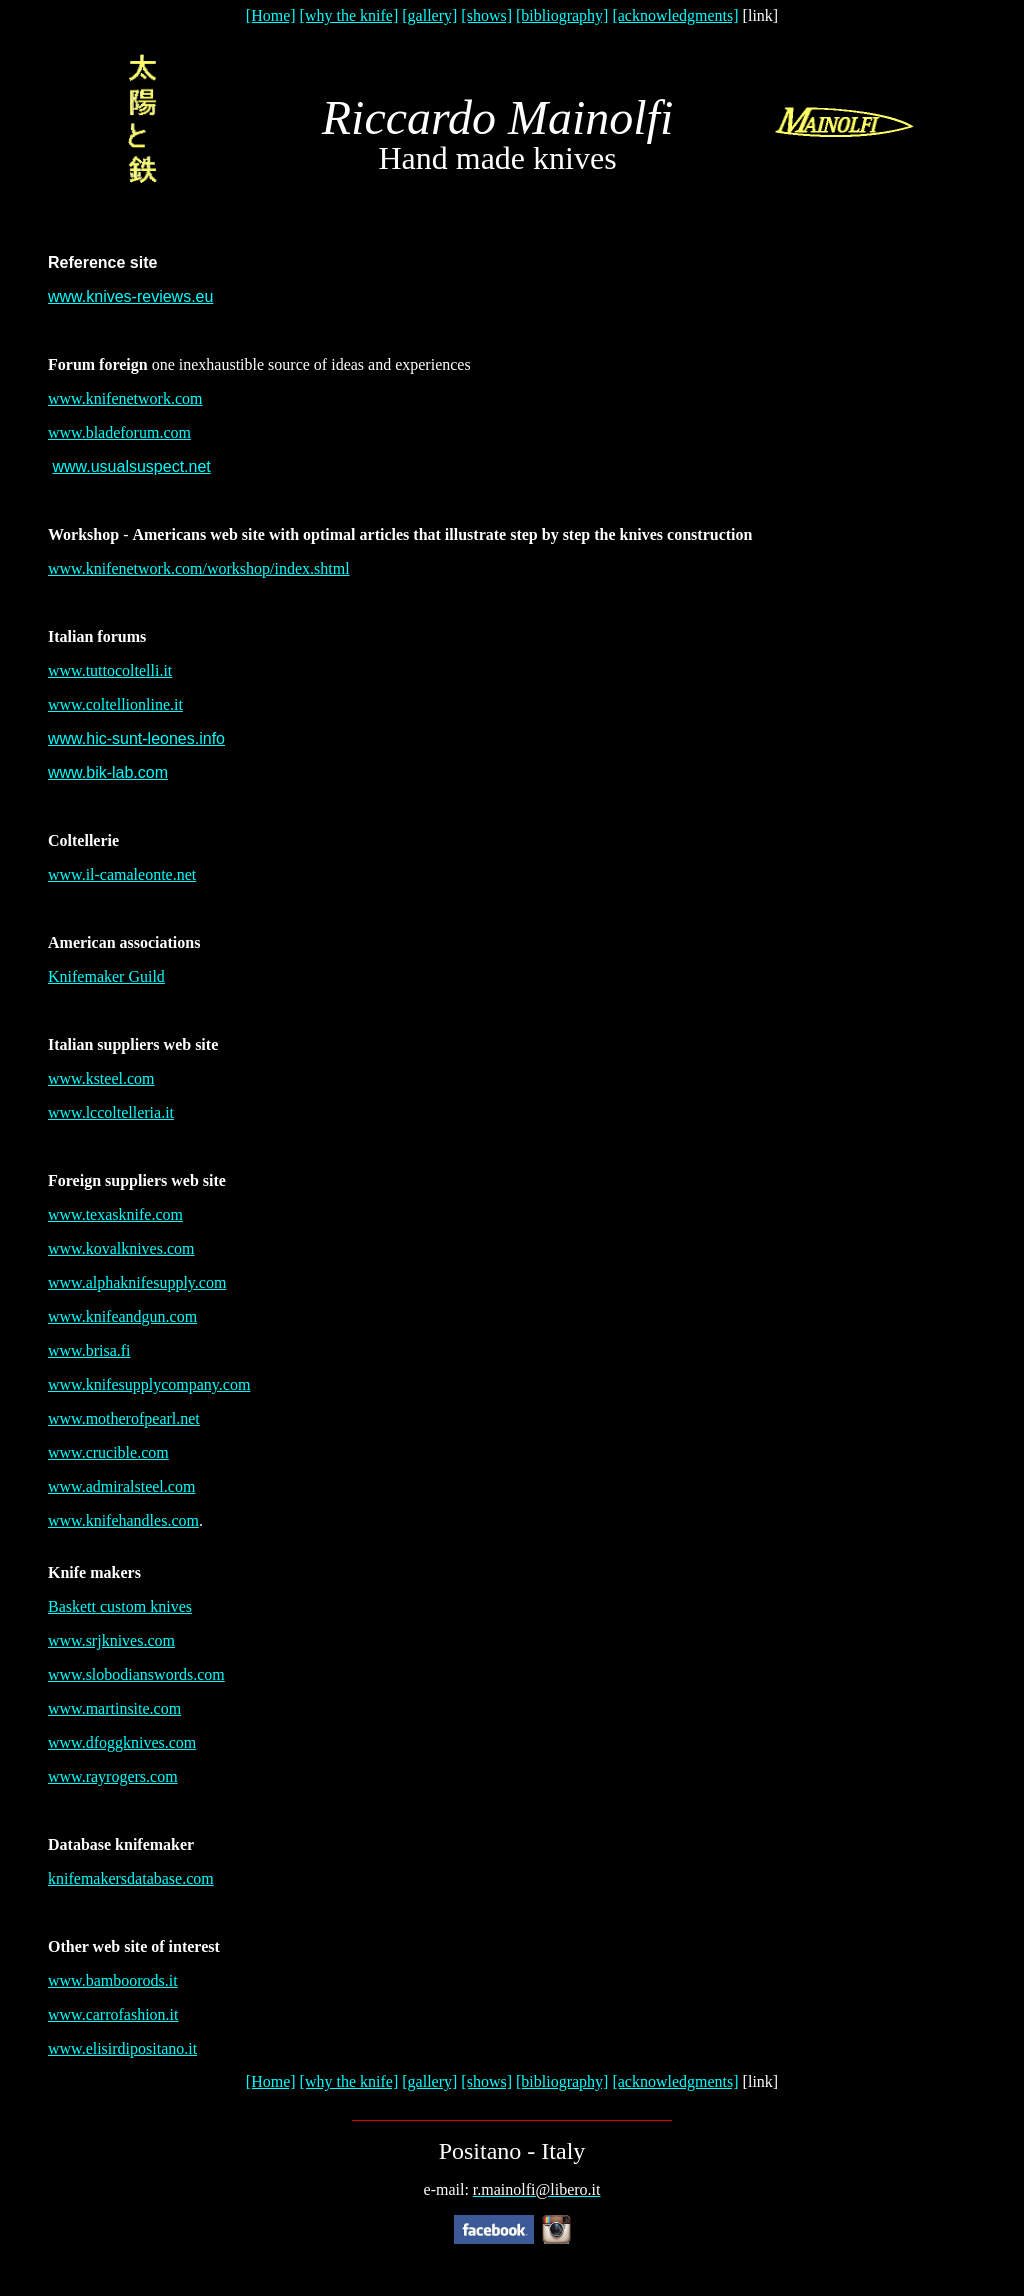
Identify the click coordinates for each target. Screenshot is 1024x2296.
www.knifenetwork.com (125, 398)
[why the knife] (349, 15)
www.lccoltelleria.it (111, 1112)
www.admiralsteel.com (121, 1486)
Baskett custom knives (120, 1606)
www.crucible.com (108, 1452)
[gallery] (429, 15)
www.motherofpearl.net (124, 1418)
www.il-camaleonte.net (122, 874)
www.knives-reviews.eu (130, 296)
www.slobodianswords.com (136, 1674)
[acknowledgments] (675, 15)
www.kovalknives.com (121, 1248)
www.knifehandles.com (123, 1520)
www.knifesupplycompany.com (149, 1384)
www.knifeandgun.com (122, 1316)
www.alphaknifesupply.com (137, 1282)
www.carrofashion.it (113, 2014)
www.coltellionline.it (115, 704)
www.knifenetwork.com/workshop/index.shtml (199, 568)
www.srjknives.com (111, 1640)
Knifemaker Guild (106, 976)
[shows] (486, 15)
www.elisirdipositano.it (122, 2048)
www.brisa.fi (89, 1350)
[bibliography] (562, 15)
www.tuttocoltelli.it (110, 670)
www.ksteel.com (101, 1078)
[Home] (271, 15)
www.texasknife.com (115, 1214)
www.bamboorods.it (113, 1980)
